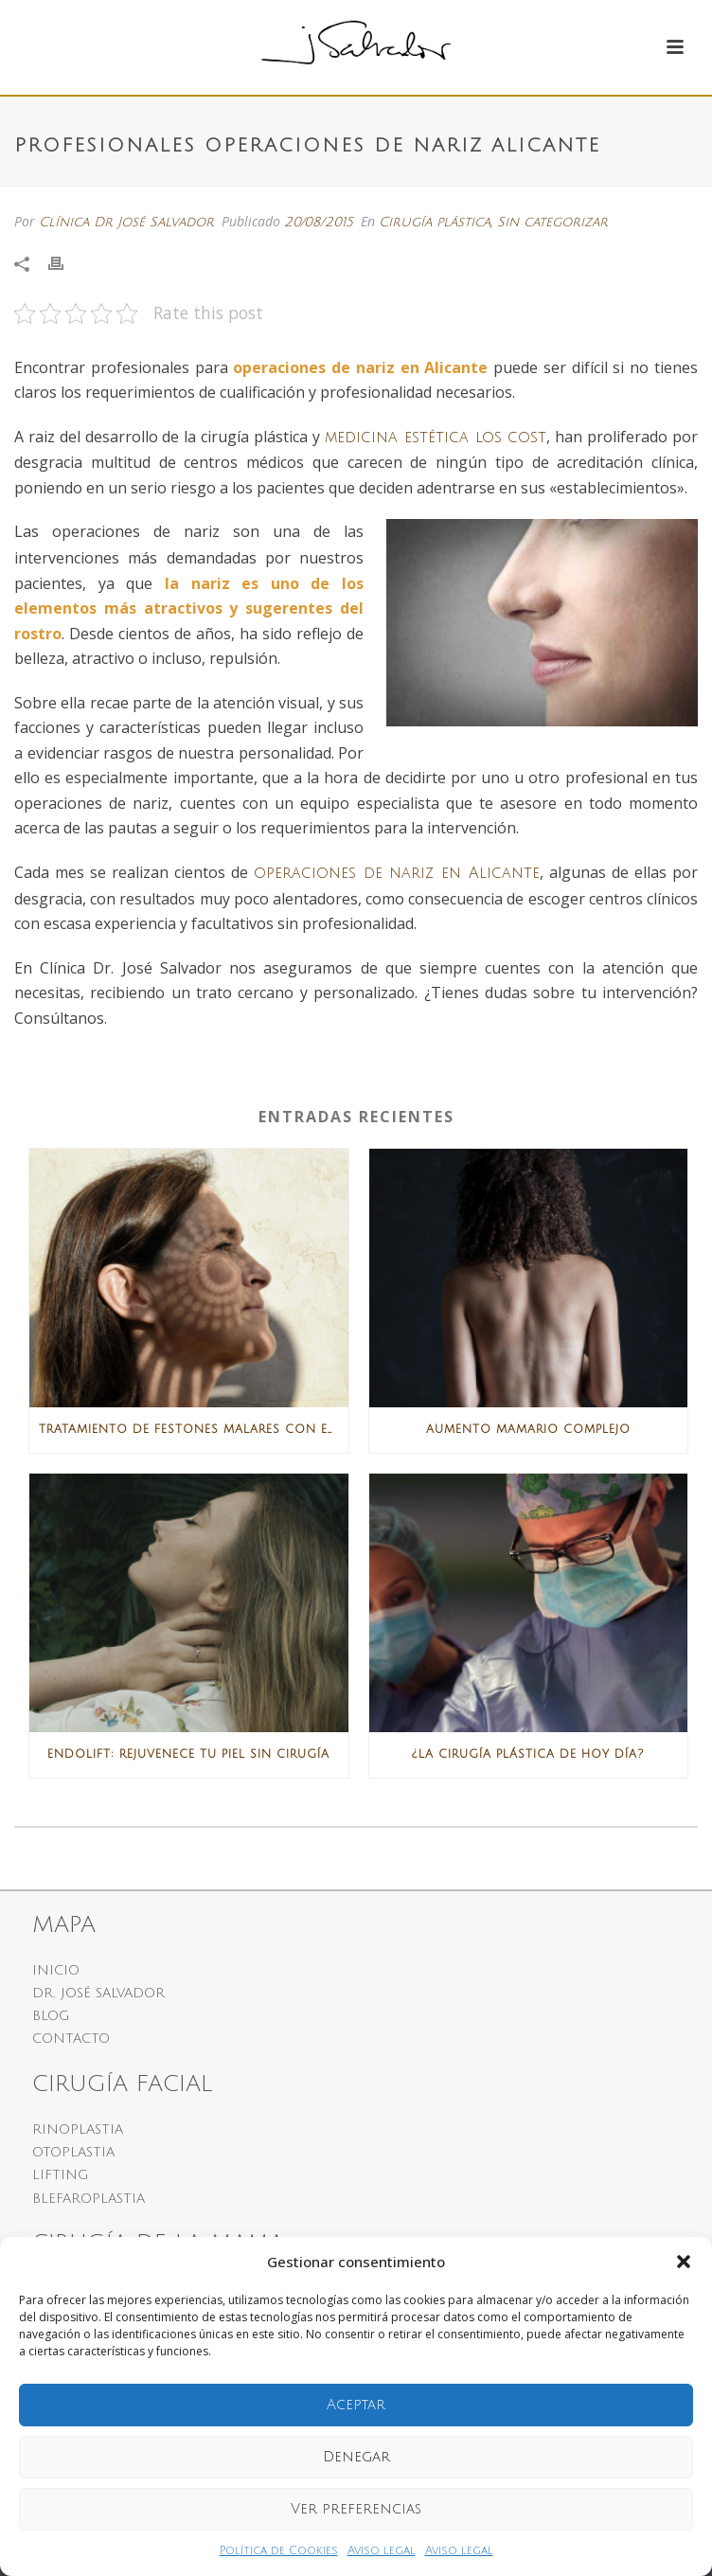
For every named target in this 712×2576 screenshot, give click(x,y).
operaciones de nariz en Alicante (397, 873)
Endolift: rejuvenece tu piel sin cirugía (188, 1754)
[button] (683, 2261)
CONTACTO (71, 2038)
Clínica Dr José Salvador (126, 222)
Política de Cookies (279, 2551)
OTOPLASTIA (73, 2152)
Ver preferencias (356, 2508)
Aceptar (356, 2404)
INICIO (56, 1970)
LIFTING (60, 2175)
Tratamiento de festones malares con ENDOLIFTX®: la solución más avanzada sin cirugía (193, 1429)
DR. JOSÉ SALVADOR (98, 1993)
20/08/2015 (318, 222)
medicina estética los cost (436, 437)
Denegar (356, 2456)
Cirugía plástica (434, 222)
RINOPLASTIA (77, 2129)
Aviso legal (381, 2551)
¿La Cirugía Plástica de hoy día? (528, 1754)
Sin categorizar (552, 222)
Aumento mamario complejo (528, 1429)
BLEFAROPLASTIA (88, 2198)
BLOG (51, 2016)
